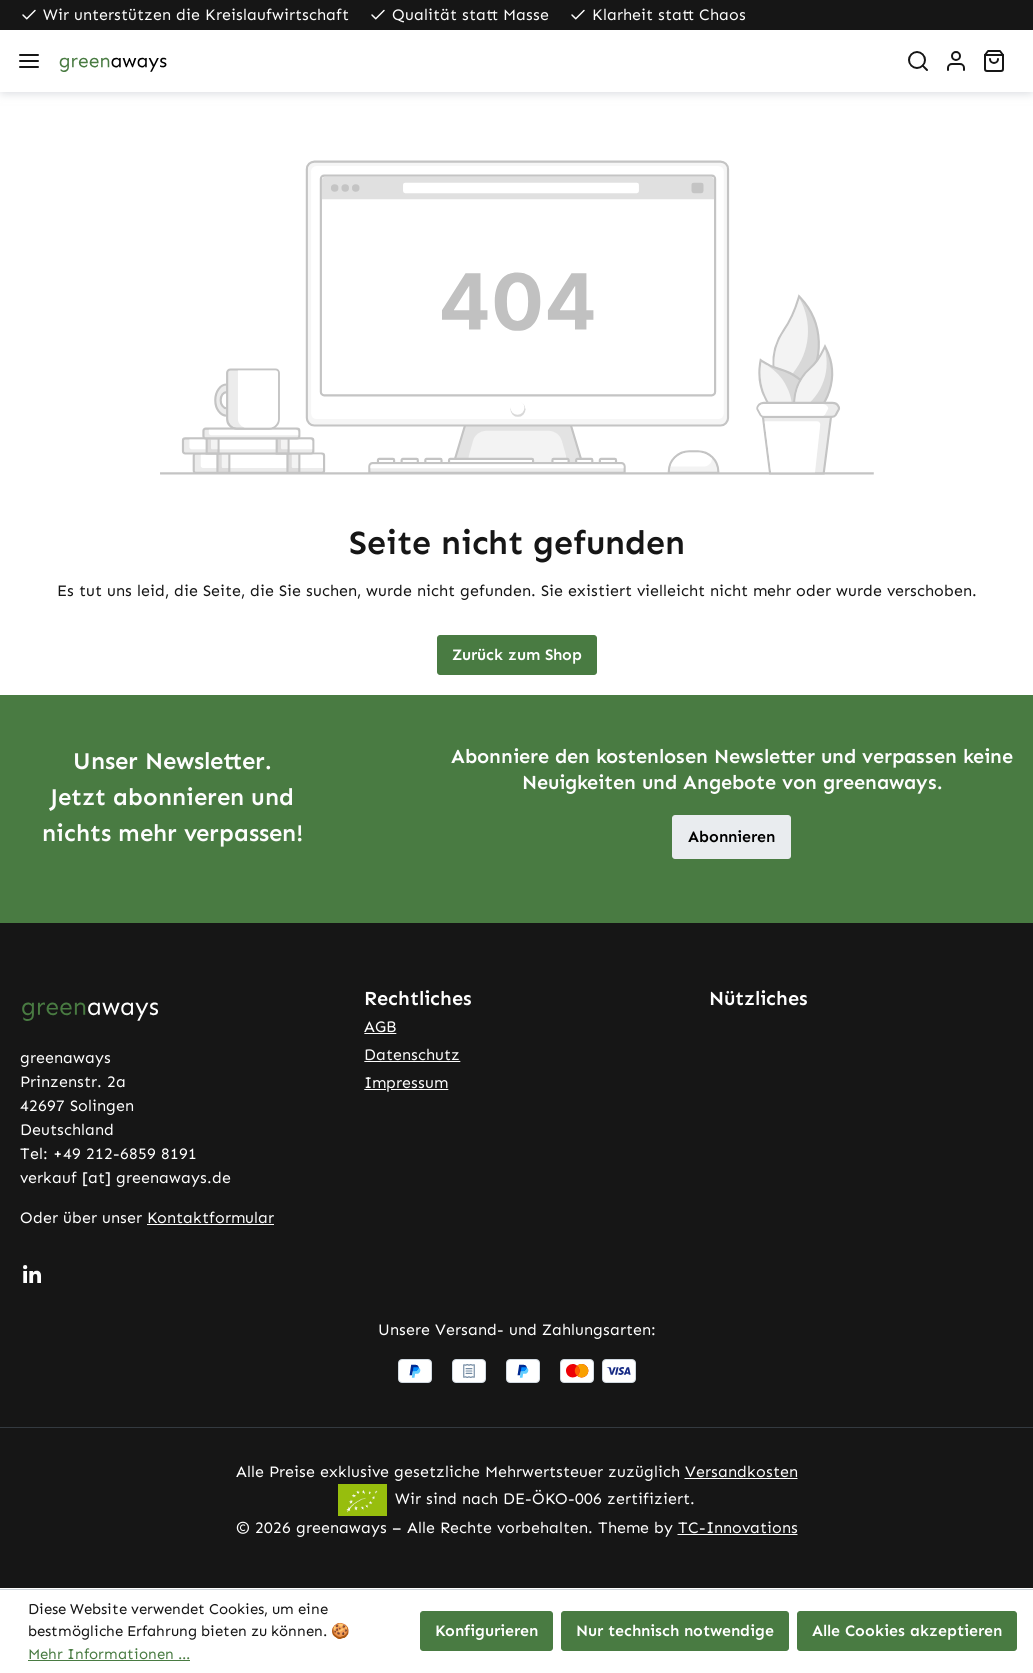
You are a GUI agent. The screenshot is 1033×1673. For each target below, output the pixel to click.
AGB (380, 1026)
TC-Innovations (738, 1527)
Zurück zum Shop (517, 654)
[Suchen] (918, 61)
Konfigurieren (486, 1630)
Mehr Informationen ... (109, 1654)
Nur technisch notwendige (675, 1630)
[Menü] (29, 61)
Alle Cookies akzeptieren (907, 1630)
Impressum (406, 1082)
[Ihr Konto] (956, 61)
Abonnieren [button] (731, 836)
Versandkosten (741, 1471)
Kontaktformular (210, 1217)
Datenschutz (412, 1054)
